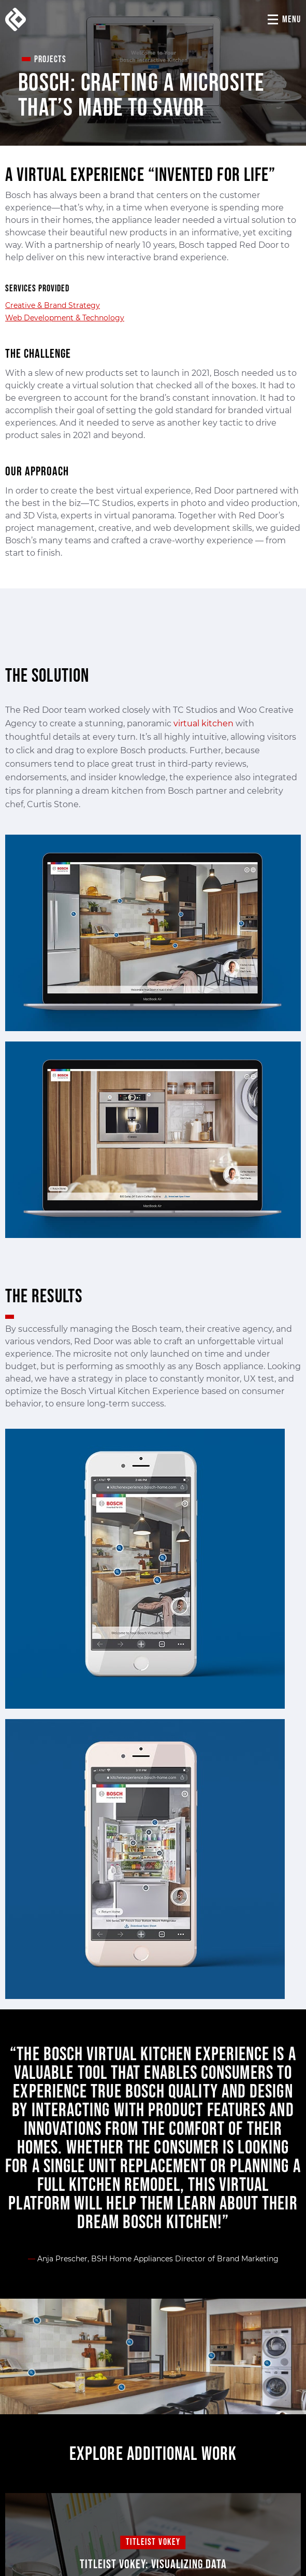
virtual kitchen (203, 723)
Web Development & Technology (64, 317)
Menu (291, 19)
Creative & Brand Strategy (52, 305)
